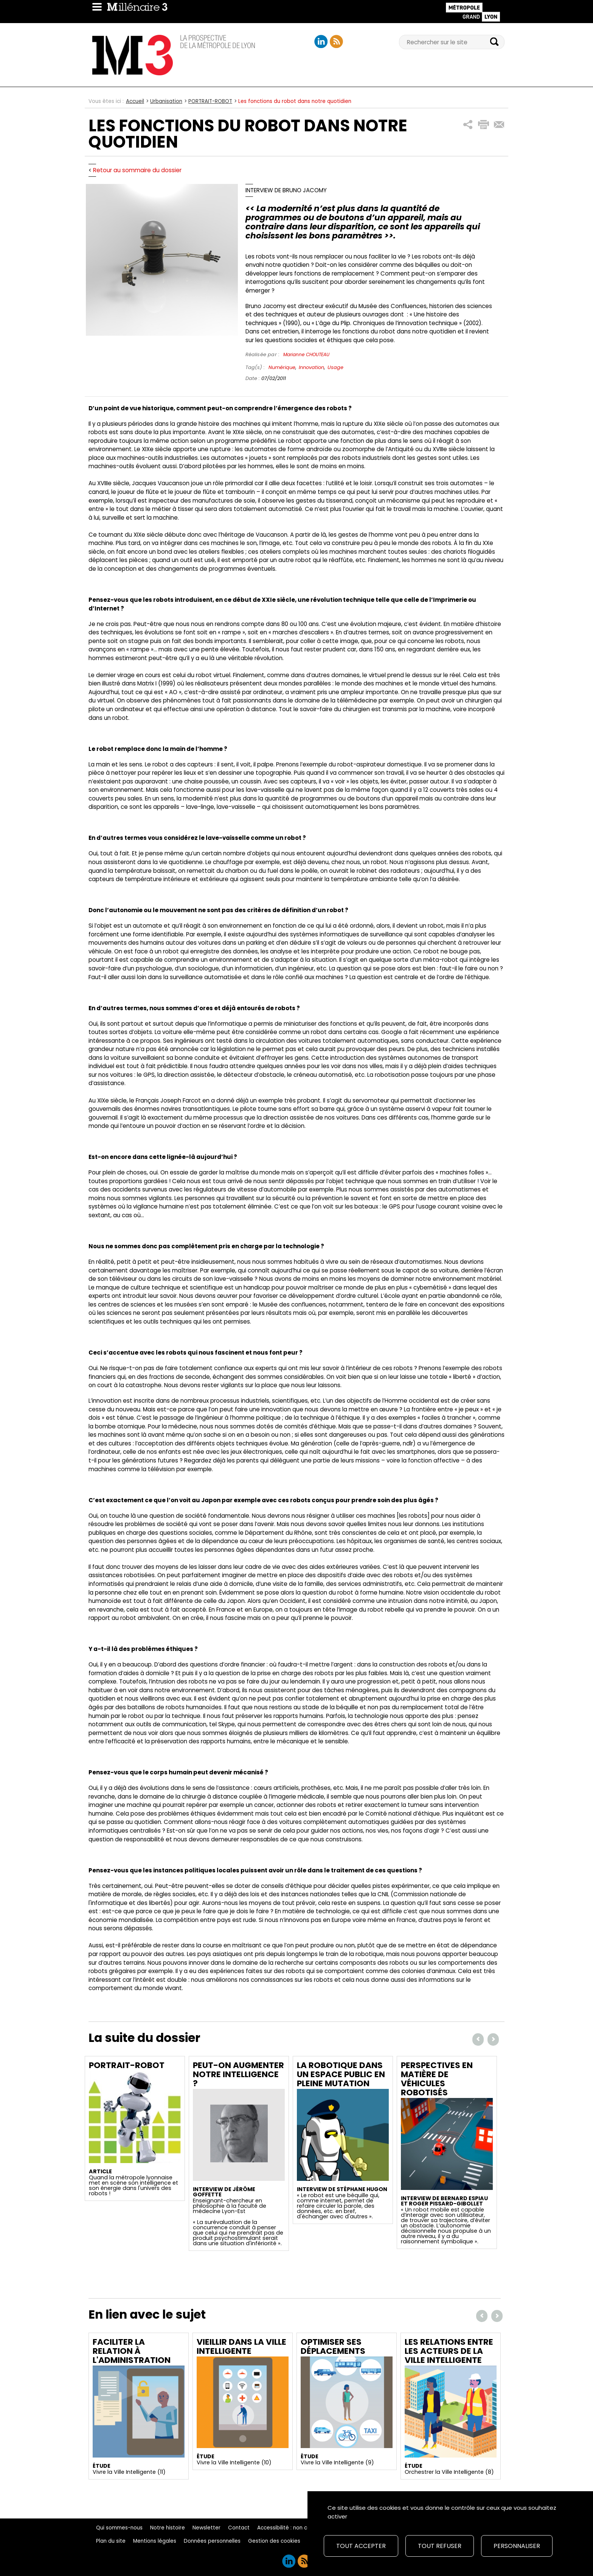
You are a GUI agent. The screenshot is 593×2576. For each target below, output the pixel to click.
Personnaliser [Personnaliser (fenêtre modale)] (517, 2546)
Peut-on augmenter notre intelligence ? (238, 2074)
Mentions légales (154, 2541)
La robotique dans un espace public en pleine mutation (341, 2074)
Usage (335, 367)
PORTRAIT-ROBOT (210, 101)
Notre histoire (167, 2527)
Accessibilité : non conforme (293, 2527)
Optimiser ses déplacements (333, 2346)
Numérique (282, 367)
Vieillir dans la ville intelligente (241, 2346)
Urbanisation (166, 101)
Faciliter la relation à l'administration (132, 2351)
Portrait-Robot (127, 2065)
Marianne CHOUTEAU (306, 354)
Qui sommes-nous (119, 2527)
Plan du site (111, 2541)
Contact (239, 2527)
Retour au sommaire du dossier (137, 170)
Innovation (311, 367)
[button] (468, 124)
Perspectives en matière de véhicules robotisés (437, 2078)
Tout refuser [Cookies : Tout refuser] (439, 2546)
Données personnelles (212, 2541)
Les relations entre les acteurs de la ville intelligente (449, 2351)
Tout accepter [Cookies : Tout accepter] (361, 2546)
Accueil (135, 101)
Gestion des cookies (274, 2541)
